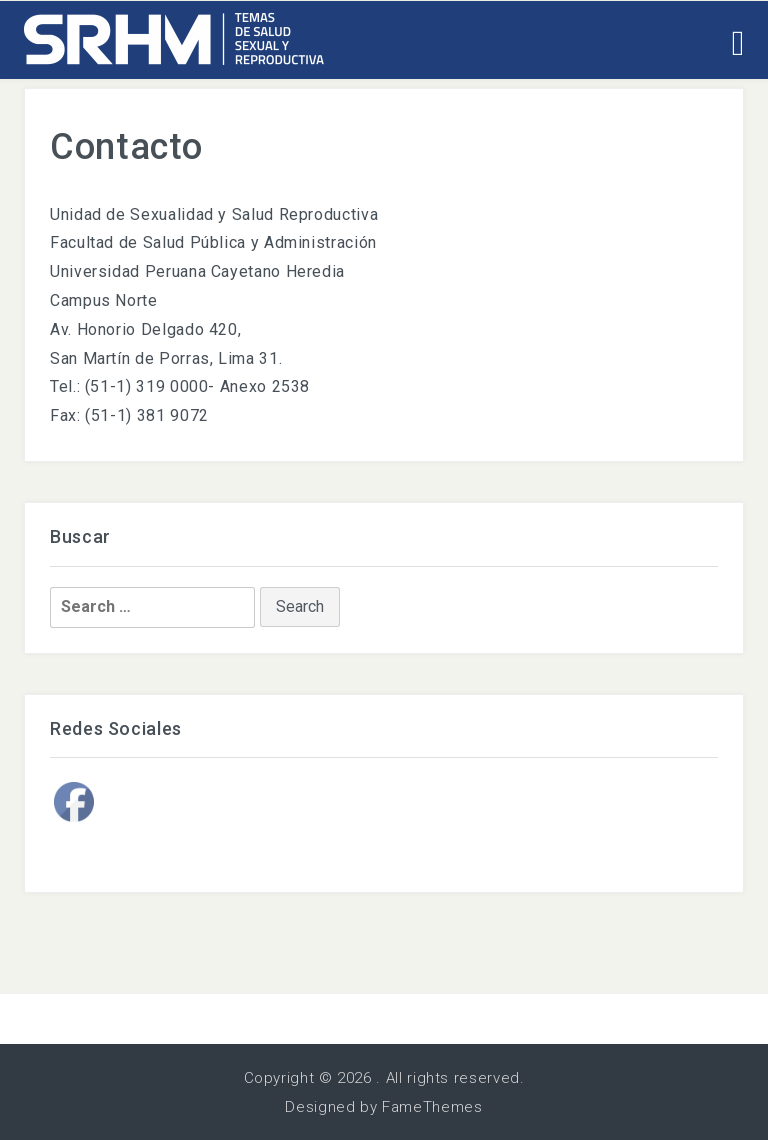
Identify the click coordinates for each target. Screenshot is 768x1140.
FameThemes (432, 1107)
